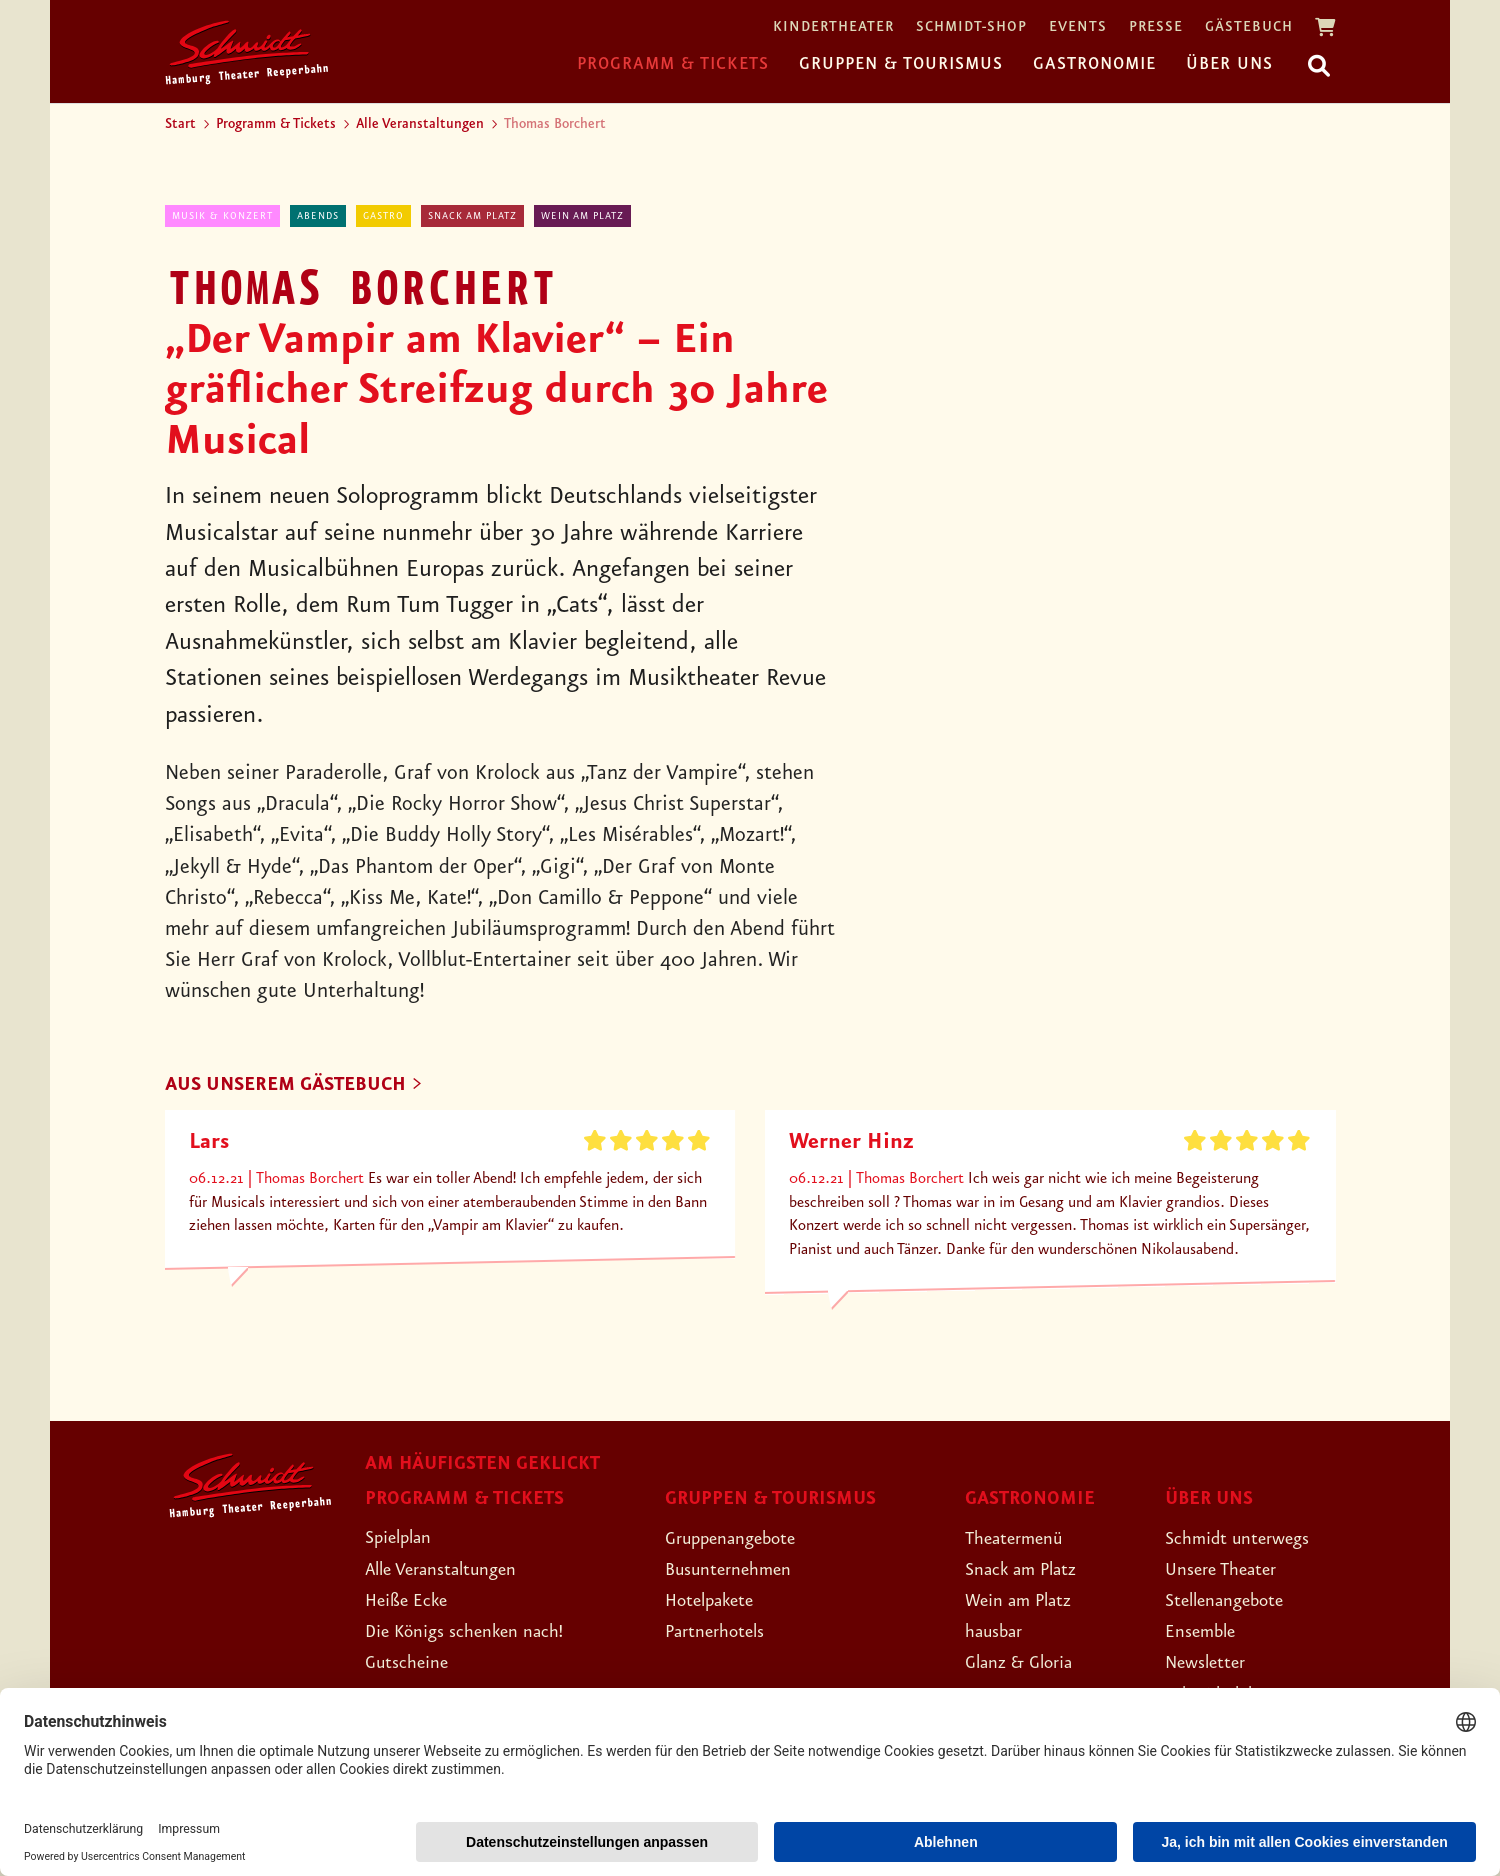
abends (318, 216)
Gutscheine (413, 1664)
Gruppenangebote (743, 1540)
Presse (1156, 27)
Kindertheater (833, 27)
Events (1078, 27)
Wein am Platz (582, 216)
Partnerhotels (723, 1634)
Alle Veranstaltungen (420, 124)
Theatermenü (1022, 1540)
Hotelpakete (718, 1602)
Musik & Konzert (222, 216)
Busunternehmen (738, 1571)
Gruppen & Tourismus (901, 64)
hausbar (999, 1634)
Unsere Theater (1231, 1571)
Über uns (1229, 64)
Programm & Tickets (673, 64)
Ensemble (1206, 1634)
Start (180, 124)
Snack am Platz (472, 216)
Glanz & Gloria (1028, 1665)
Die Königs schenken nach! (480, 1633)
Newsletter (1212, 1665)
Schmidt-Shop (971, 27)
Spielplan (404, 1540)
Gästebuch (1249, 27)
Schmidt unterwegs (1249, 1540)
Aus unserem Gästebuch (302, 1085)
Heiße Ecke (414, 1602)
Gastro (383, 216)
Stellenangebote (1235, 1602)
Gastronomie (1094, 64)
